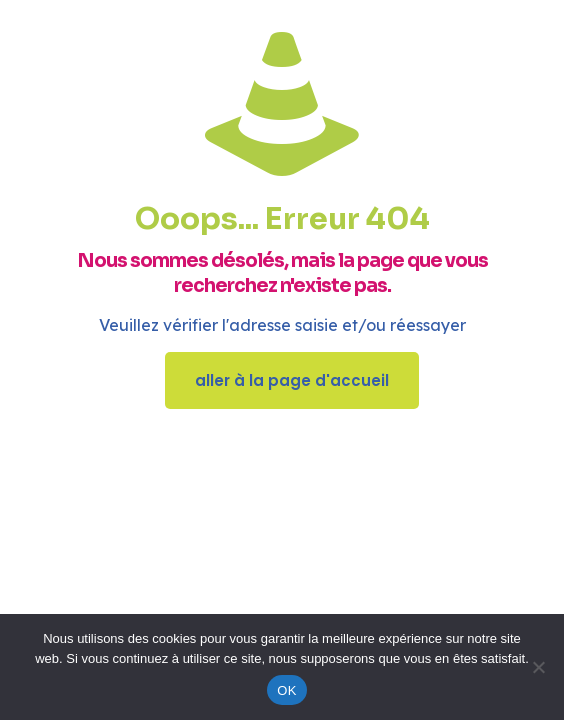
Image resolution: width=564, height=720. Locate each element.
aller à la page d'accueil (292, 380)
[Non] (539, 667)
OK (286, 690)
